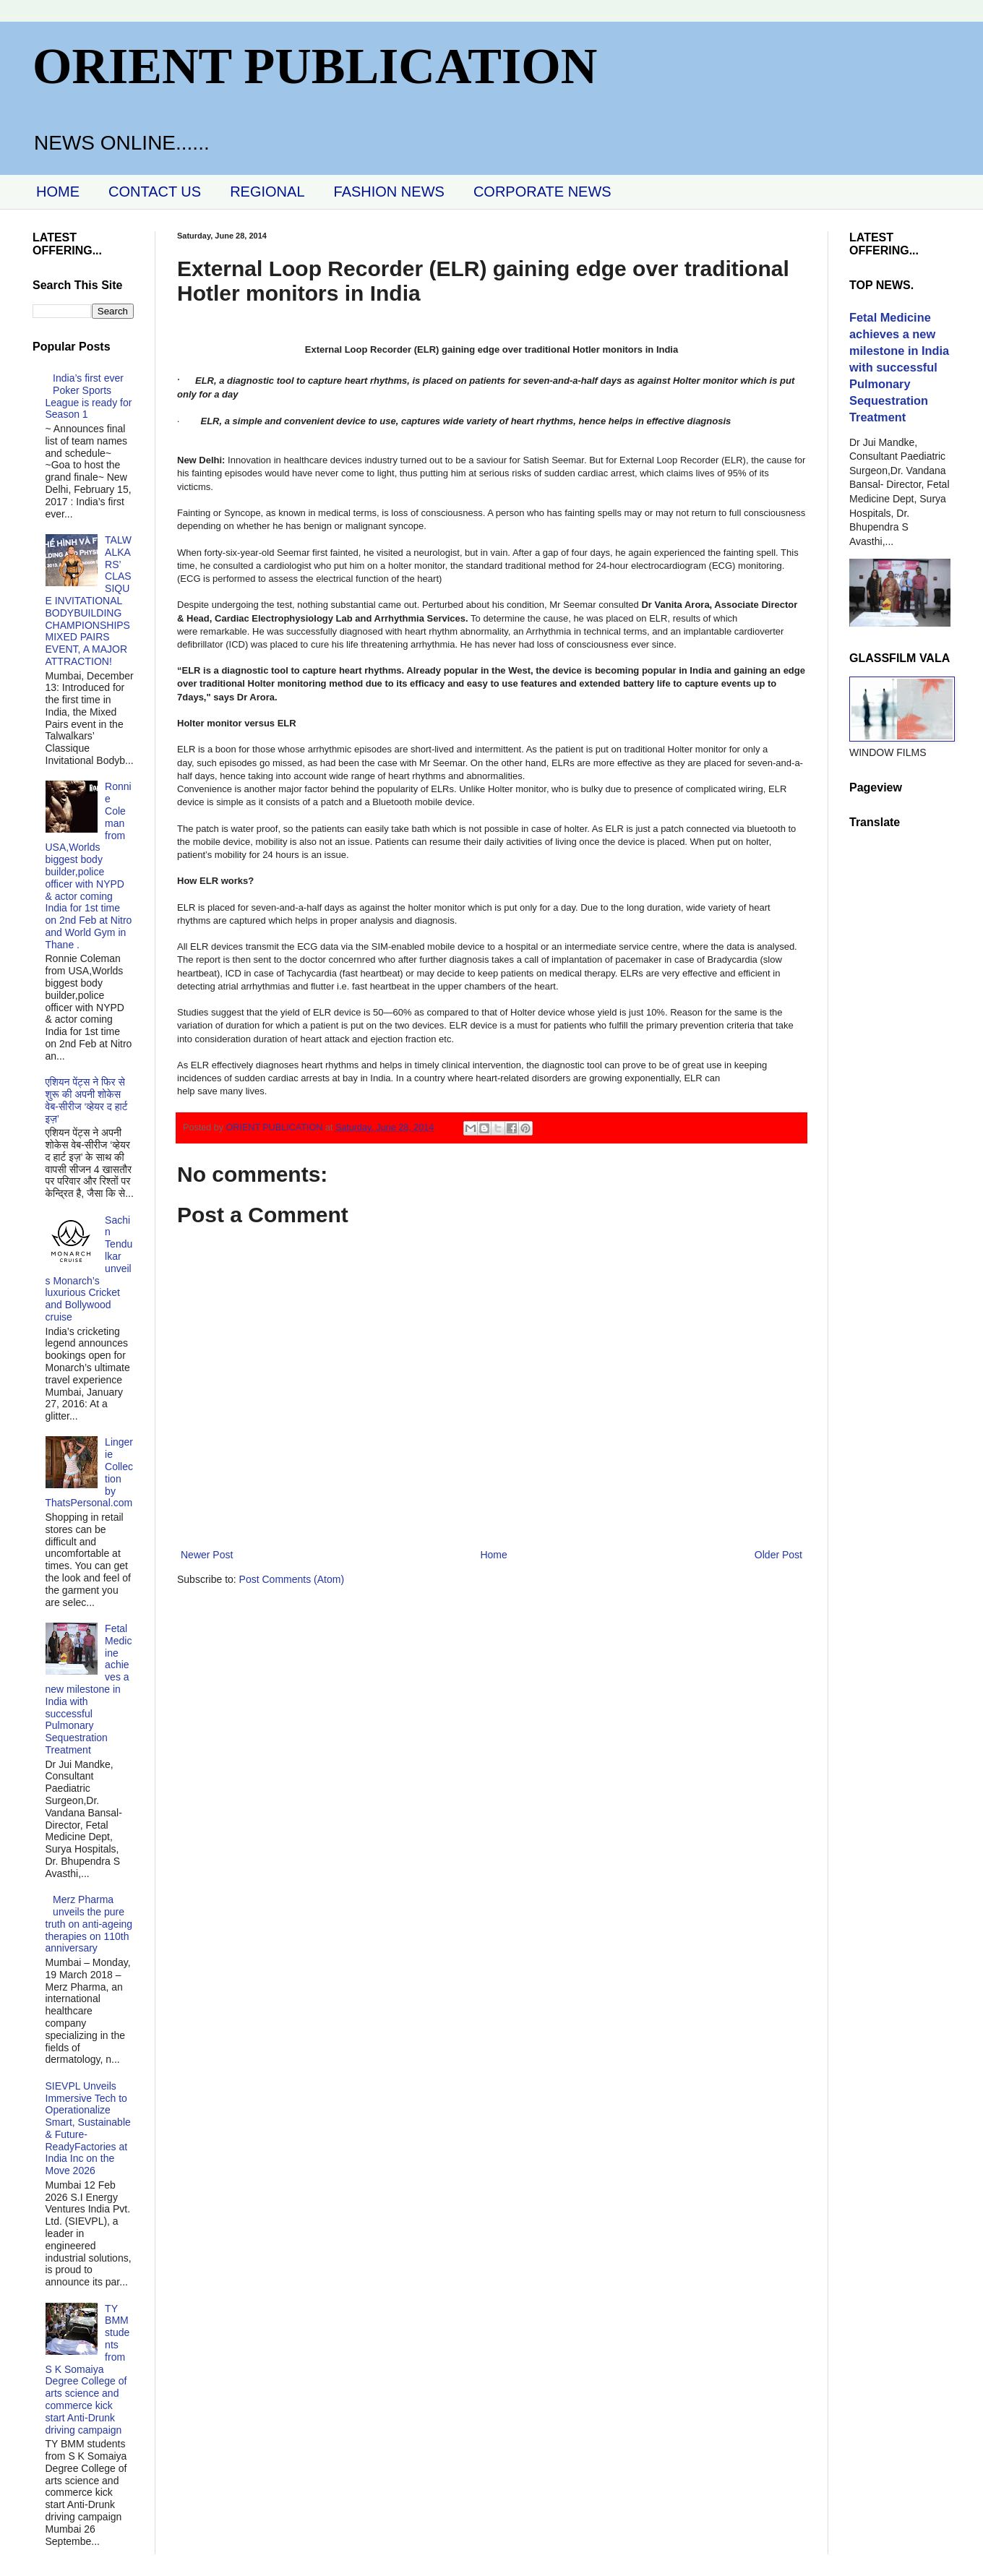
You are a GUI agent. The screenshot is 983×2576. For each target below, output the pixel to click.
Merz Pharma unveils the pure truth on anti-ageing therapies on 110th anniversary (89, 1924)
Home (493, 1554)
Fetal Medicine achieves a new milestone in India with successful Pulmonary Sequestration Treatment (89, 1689)
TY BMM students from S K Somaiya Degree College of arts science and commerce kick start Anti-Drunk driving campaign (88, 2369)
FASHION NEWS (389, 191)
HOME (58, 191)
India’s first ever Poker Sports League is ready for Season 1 (89, 396)
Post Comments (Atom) (291, 1579)
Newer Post (207, 1554)
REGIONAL (267, 191)
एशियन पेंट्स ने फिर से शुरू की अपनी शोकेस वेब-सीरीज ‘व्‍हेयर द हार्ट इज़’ (87, 1100)
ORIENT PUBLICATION (315, 66)
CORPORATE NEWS (542, 191)
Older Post (778, 1554)
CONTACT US (154, 191)
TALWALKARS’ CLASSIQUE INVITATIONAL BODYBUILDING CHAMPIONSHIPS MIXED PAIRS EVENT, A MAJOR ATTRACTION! (89, 600)
